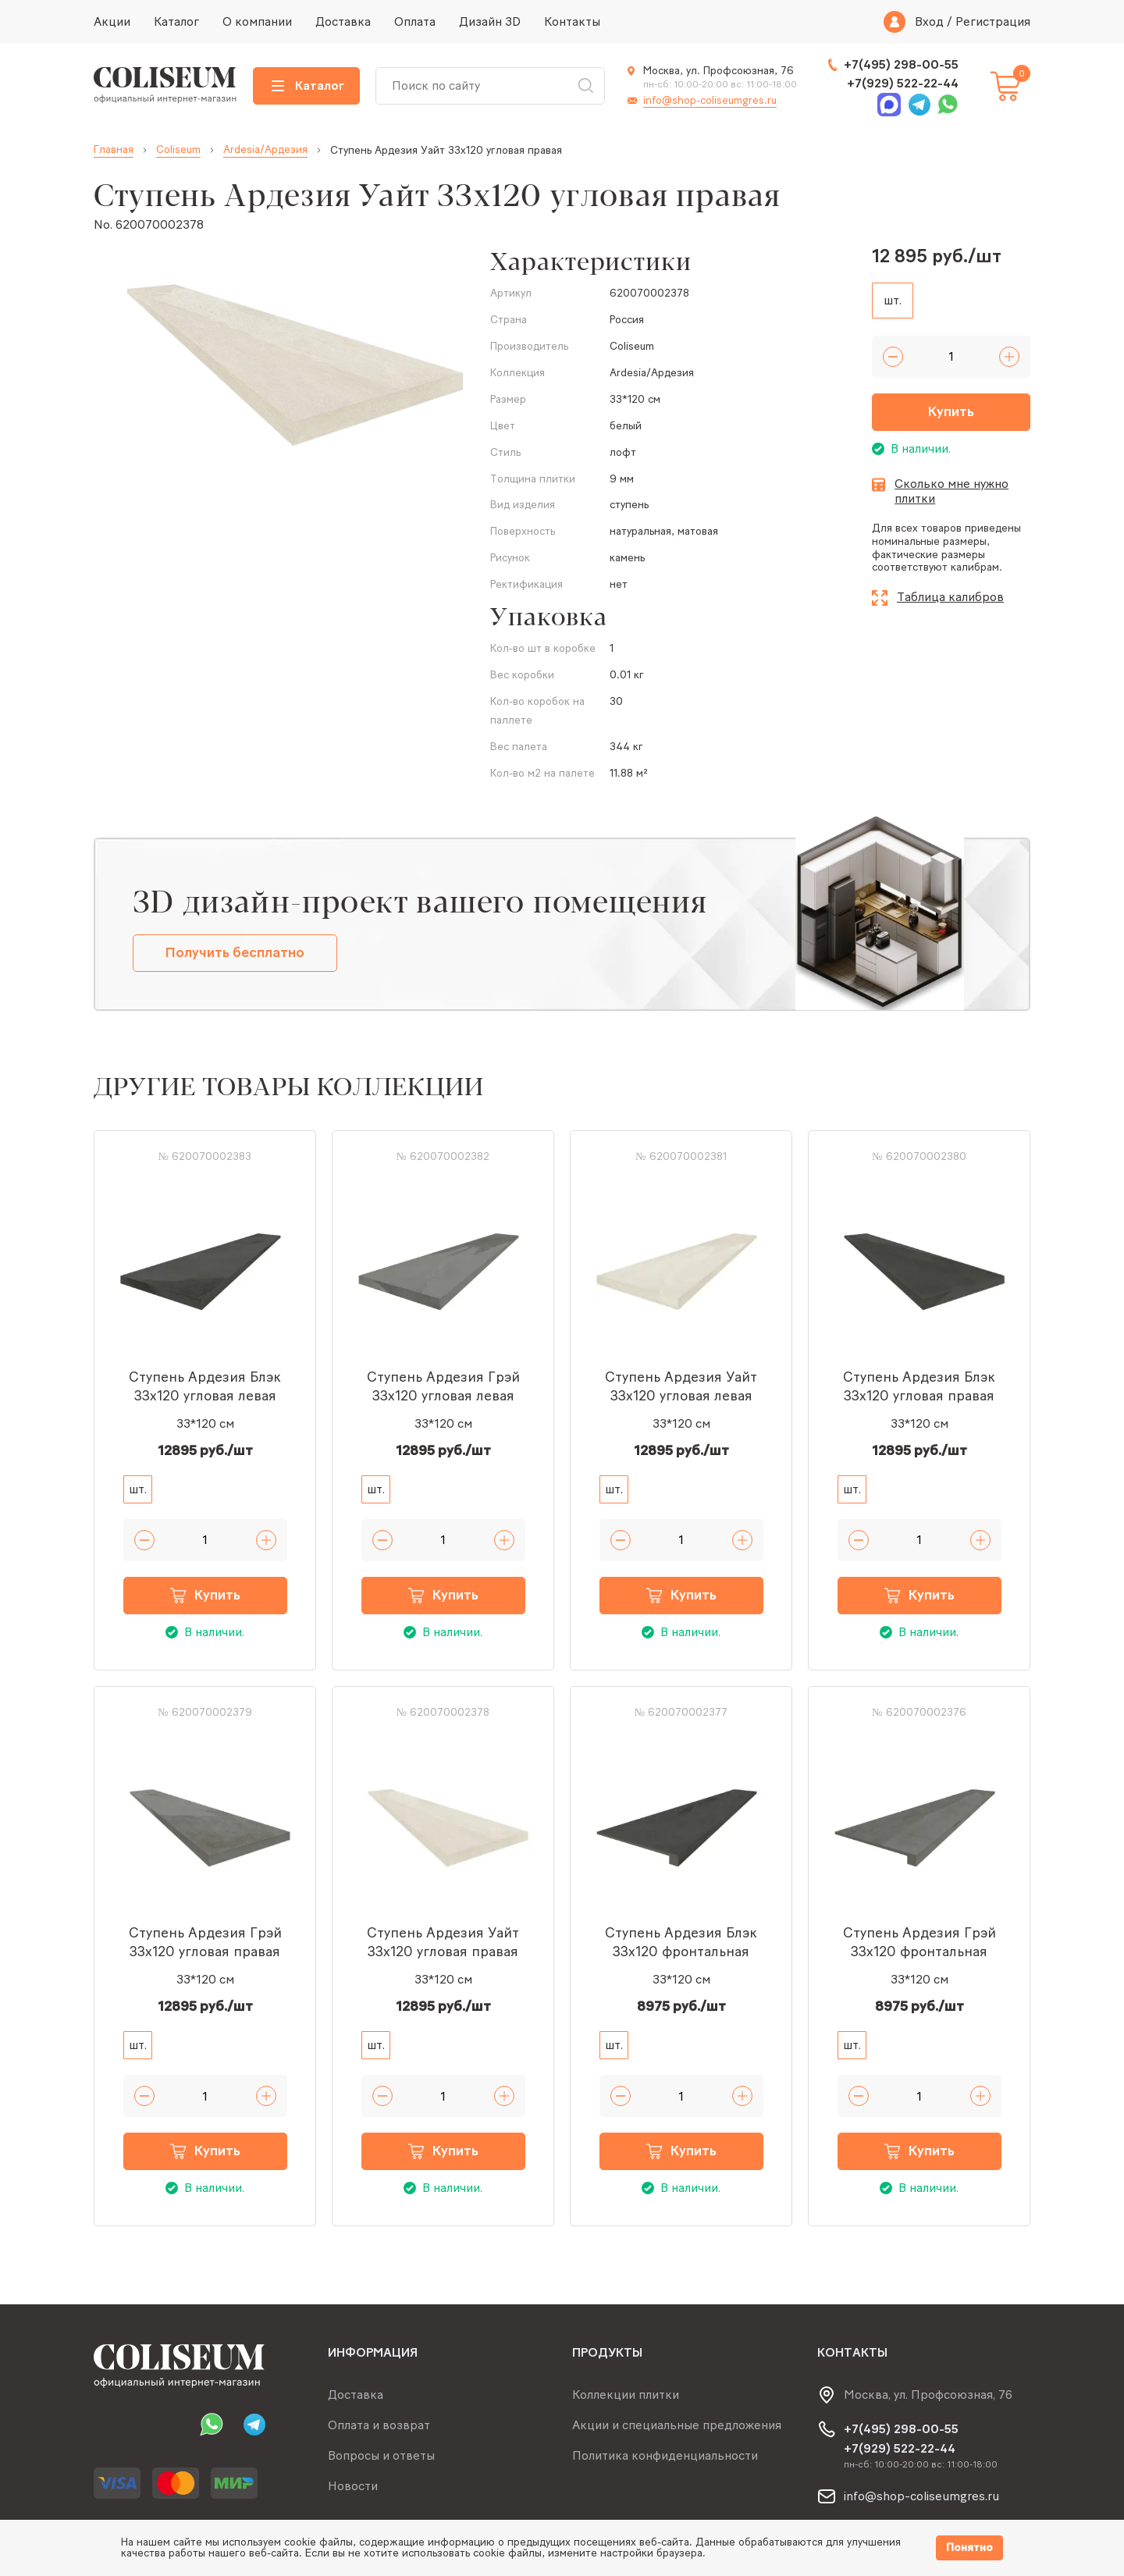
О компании (257, 21)
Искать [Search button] (585, 86)
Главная (113, 150)
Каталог (176, 21)
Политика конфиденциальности (665, 2455)
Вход (929, 22)
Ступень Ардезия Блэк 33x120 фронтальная (681, 1942)
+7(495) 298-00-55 (901, 64)
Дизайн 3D (490, 21)
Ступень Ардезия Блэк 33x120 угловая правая (919, 1386)
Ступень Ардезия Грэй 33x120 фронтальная (919, 1942)
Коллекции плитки (625, 2394)
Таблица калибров (950, 596)
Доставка (343, 21)
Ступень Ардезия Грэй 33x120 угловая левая (443, 1386)
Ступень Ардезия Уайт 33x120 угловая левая (681, 1386)
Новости (353, 2485)
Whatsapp (948, 105)
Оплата (415, 21)
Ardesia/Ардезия (265, 150)
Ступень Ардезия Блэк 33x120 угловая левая (205, 1386)
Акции (112, 21)
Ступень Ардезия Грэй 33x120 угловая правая (205, 1942)
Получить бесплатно (234, 952)
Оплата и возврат (379, 2425)
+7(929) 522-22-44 (903, 83)
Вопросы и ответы (381, 2455)
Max (889, 104)
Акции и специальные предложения (676, 2425)
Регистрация (992, 22)
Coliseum (178, 150)
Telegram (919, 105)
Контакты (572, 21)
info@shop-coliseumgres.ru (710, 100)
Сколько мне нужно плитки (951, 491)
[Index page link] (165, 86)
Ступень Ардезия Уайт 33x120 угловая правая (443, 1942)
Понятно (969, 2547)
